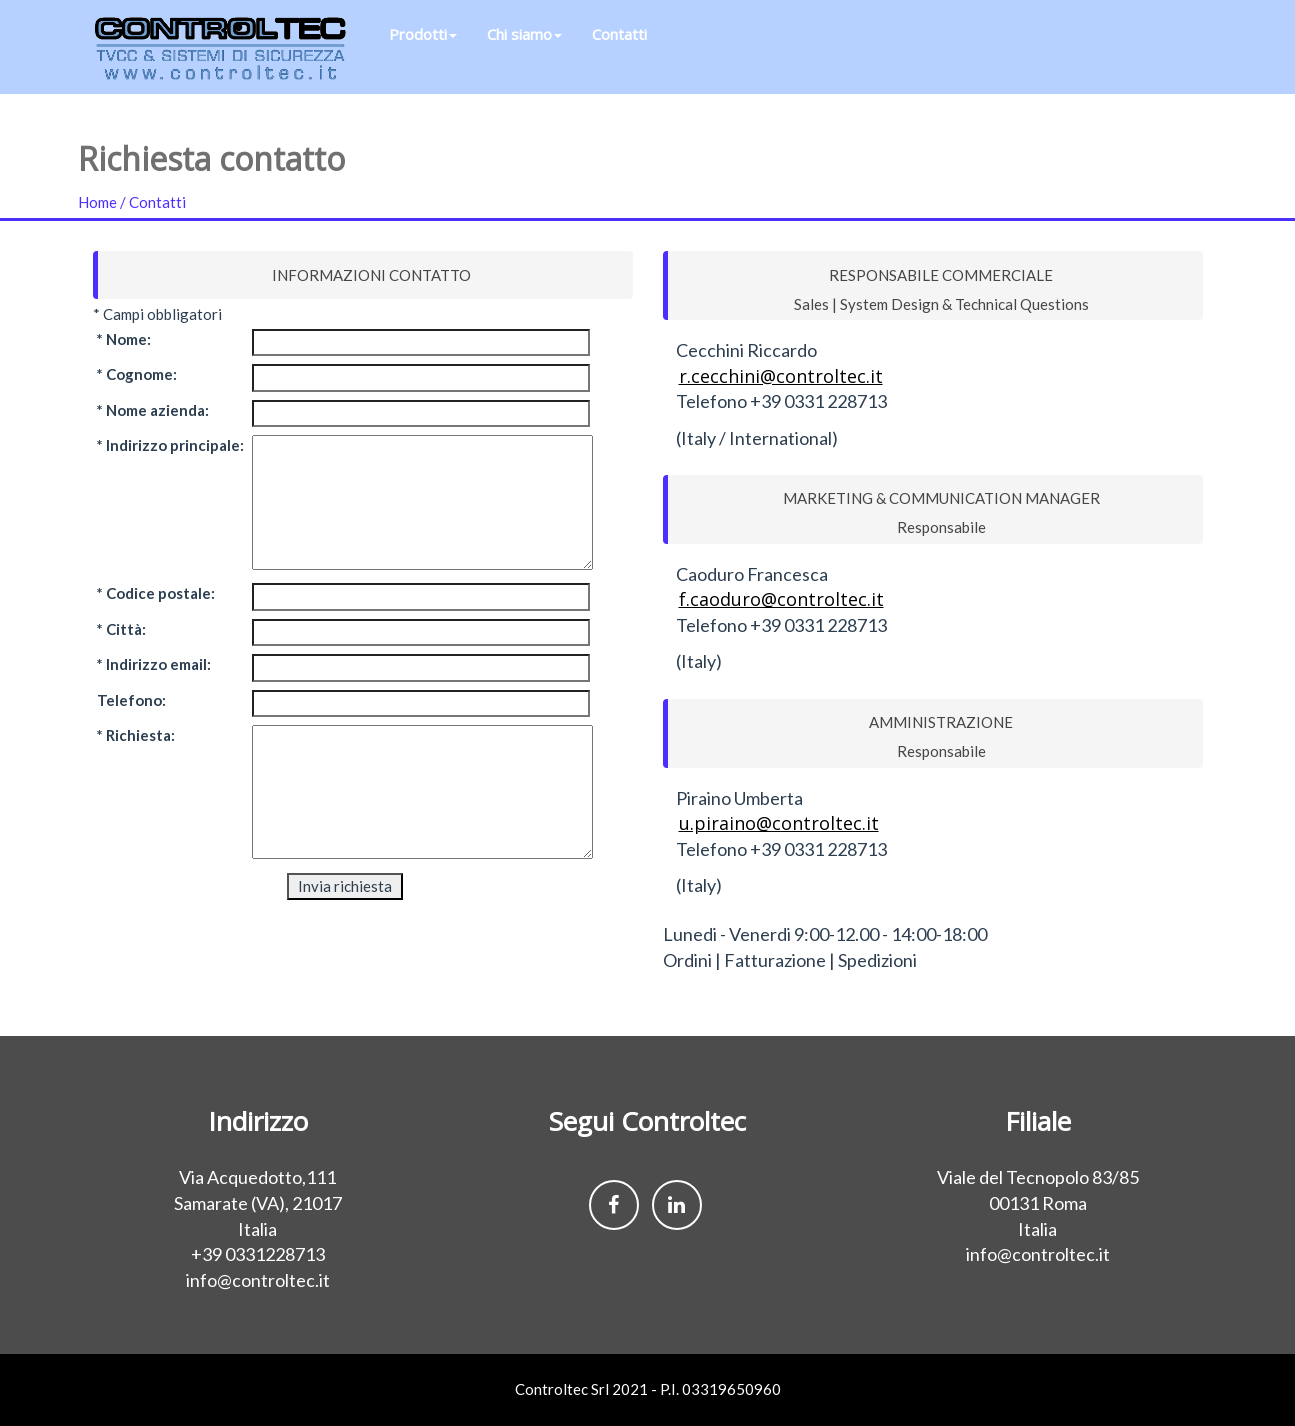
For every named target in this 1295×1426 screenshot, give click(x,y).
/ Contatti (153, 202)
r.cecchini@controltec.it (781, 376)
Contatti (619, 50)
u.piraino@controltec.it (779, 823)
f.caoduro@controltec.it (781, 599)
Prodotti (423, 50)
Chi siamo (524, 50)
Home (99, 202)
